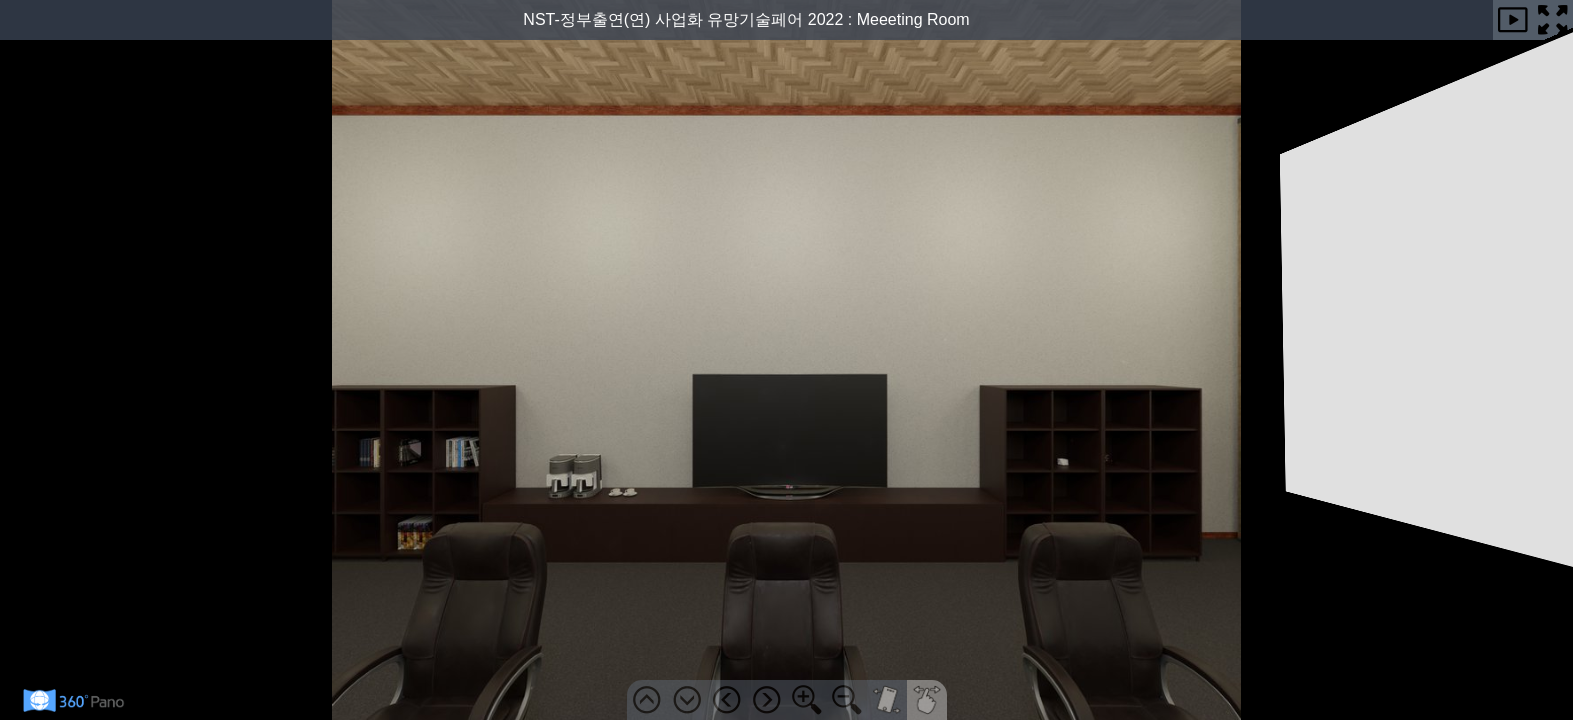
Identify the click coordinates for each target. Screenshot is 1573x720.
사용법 (1560, 279)
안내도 (1560, 139)
